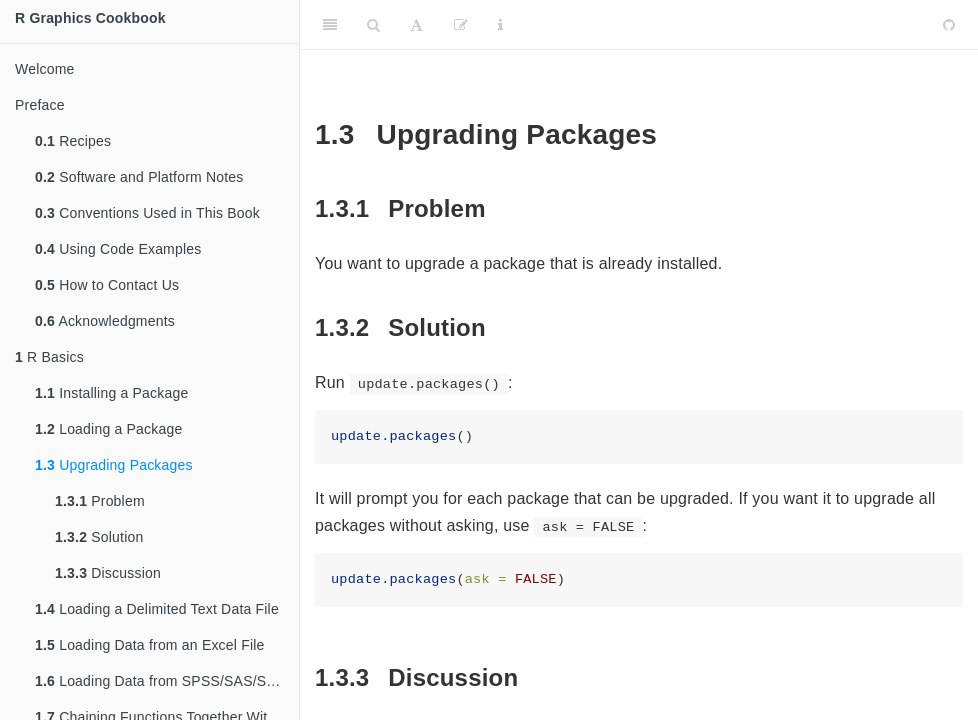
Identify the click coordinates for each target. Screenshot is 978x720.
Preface (40, 105)
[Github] (949, 25)
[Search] (373, 25)
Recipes (73, 141)
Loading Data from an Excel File (150, 645)
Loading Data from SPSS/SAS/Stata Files (167, 681)
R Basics (49, 357)
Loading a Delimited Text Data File (157, 609)
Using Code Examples (118, 249)
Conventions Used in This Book (147, 213)
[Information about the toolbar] (500, 25)
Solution (99, 537)
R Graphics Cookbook (90, 18)
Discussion (108, 573)
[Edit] (461, 25)
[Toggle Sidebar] (330, 25)
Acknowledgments (105, 321)
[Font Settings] (416, 25)
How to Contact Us (107, 285)
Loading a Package (108, 429)
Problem (100, 501)
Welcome (45, 69)
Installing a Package (111, 393)
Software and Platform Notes (139, 177)
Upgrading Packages (114, 465)
